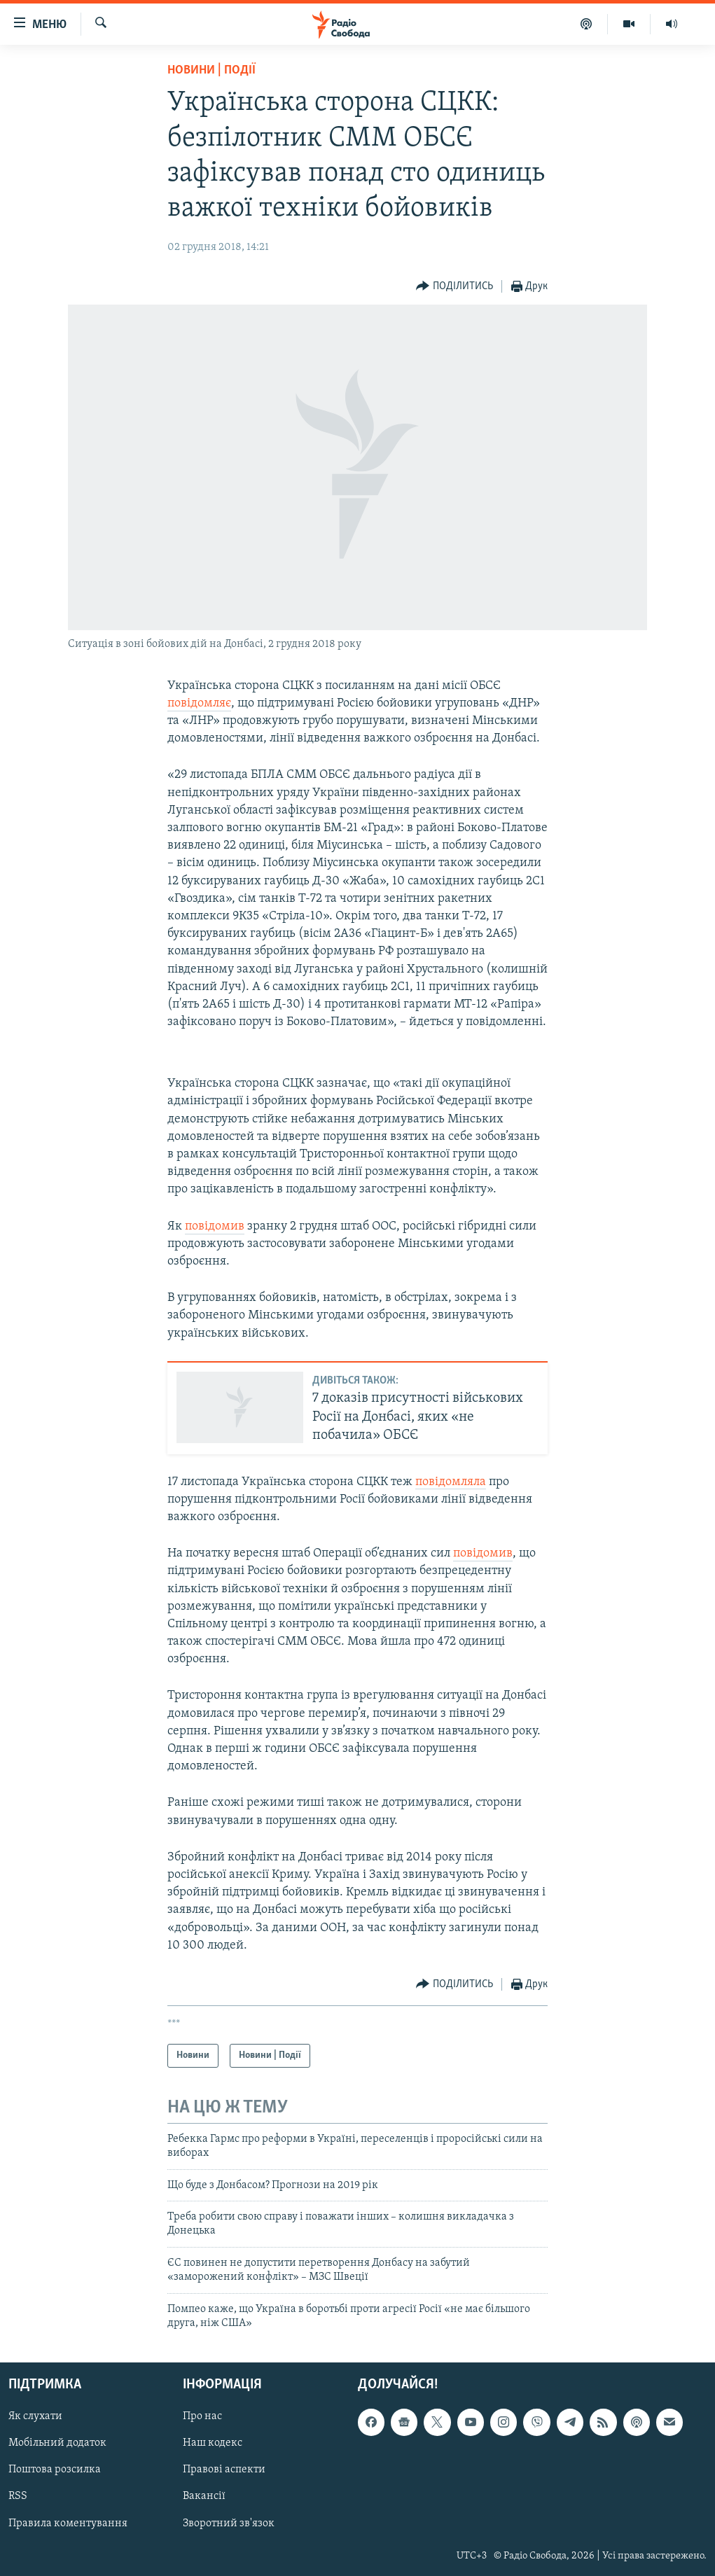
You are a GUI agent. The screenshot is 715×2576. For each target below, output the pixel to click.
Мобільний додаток (57, 2443)
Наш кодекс (212, 2443)
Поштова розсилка (54, 2470)
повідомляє (199, 703)
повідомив (214, 1226)
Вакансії (204, 2496)
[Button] (454, 286)
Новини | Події (211, 70)
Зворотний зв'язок (229, 2523)
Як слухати (35, 2417)
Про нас (202, 2417)
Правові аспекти (224, 2470)
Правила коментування (67, 2523)
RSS (17, 2496)
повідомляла (450, 1482)
